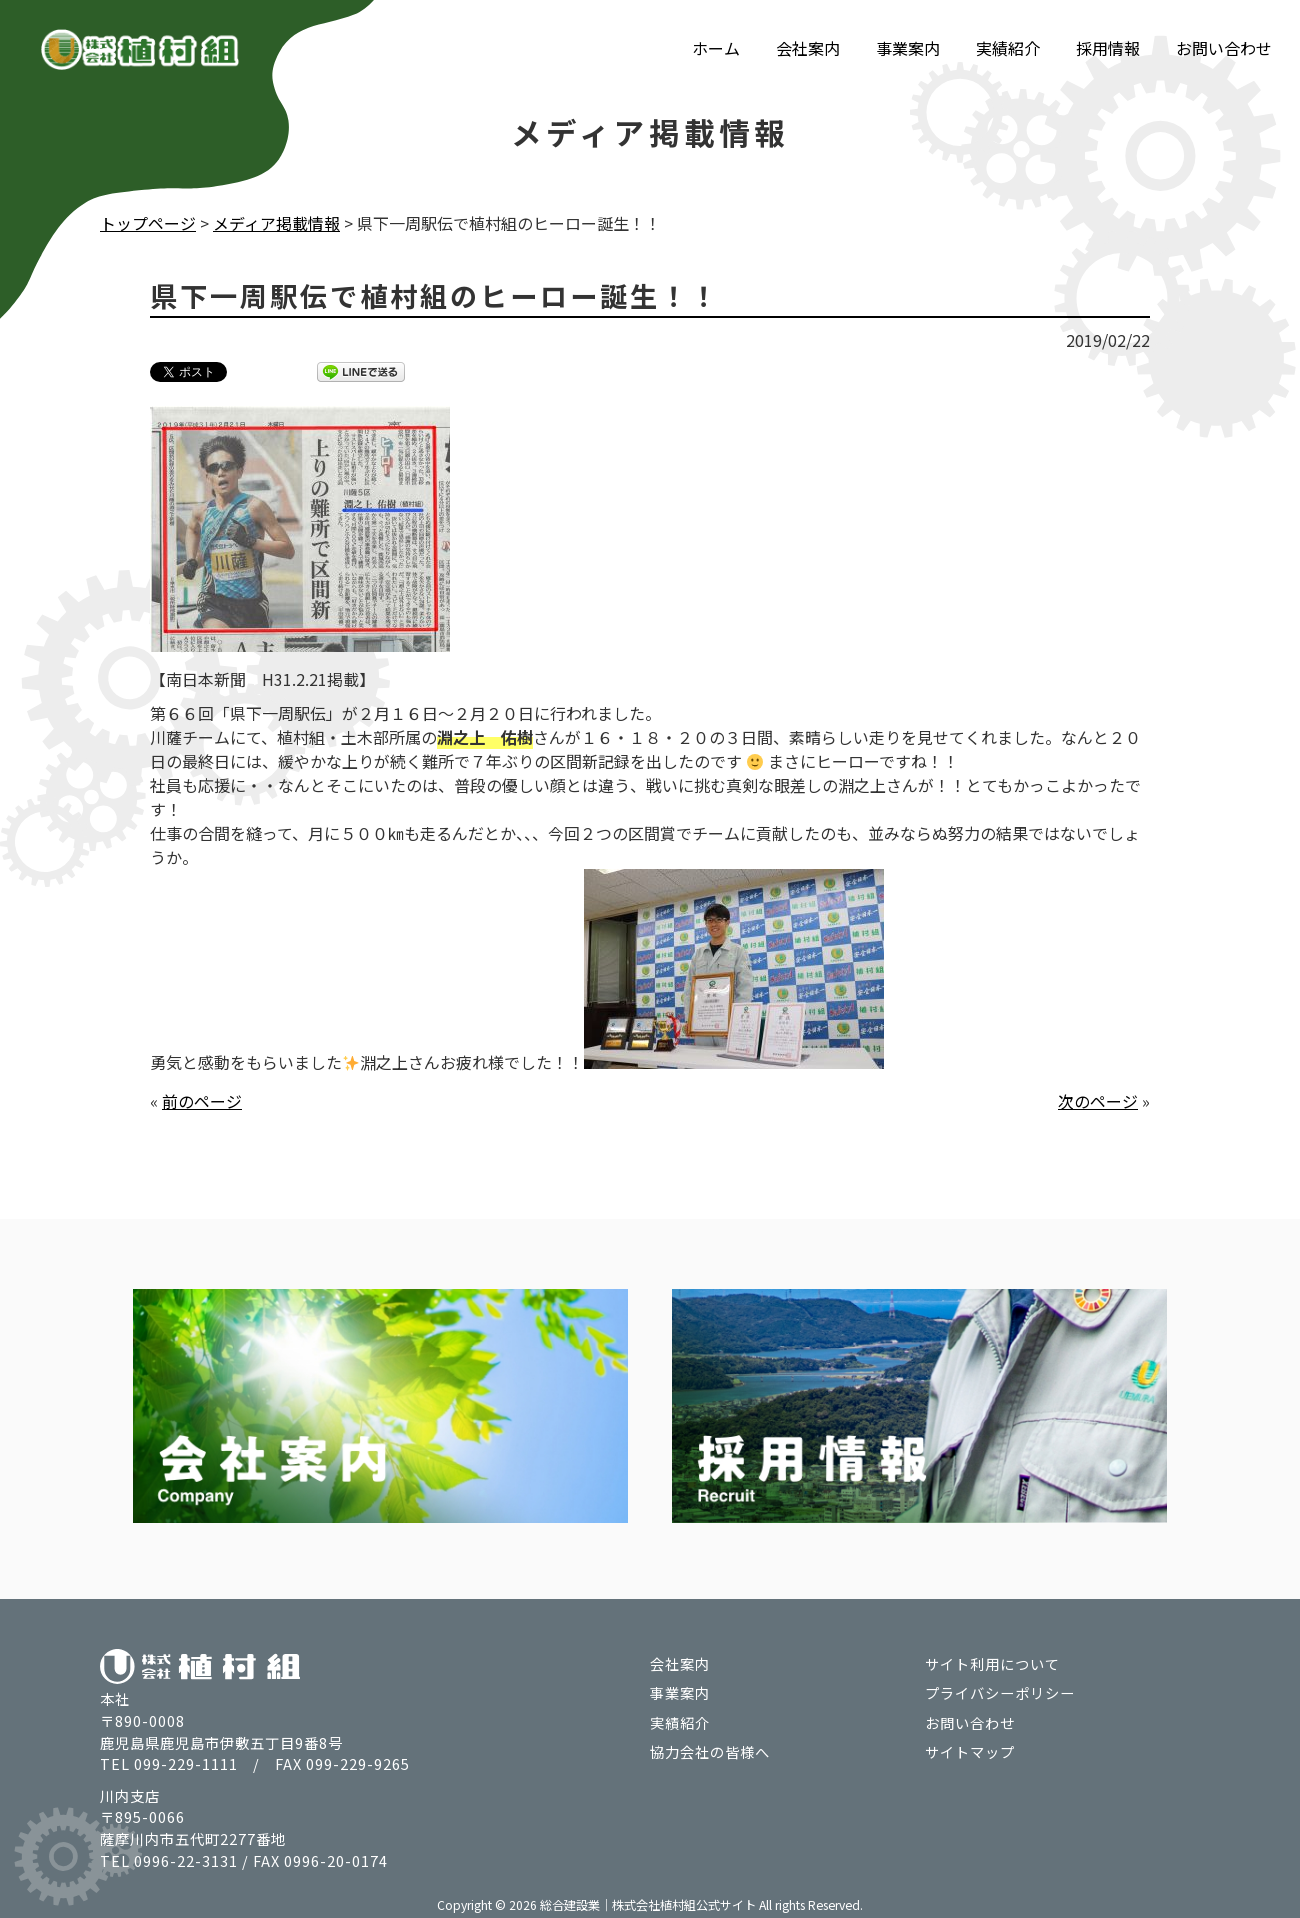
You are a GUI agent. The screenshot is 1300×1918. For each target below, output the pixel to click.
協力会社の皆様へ (710, 1750)
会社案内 (808, 48)
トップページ (148, 223)
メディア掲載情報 (276, 223)
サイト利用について (992, 1661)
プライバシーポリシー (1000, 1691)
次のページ (1098, 1100)
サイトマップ (970, 1750)
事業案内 (908, 48)
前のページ (202, 1100)
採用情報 (1108, 48)
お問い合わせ (1224, 48)
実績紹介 (1008, 48)
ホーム (716, 48)
